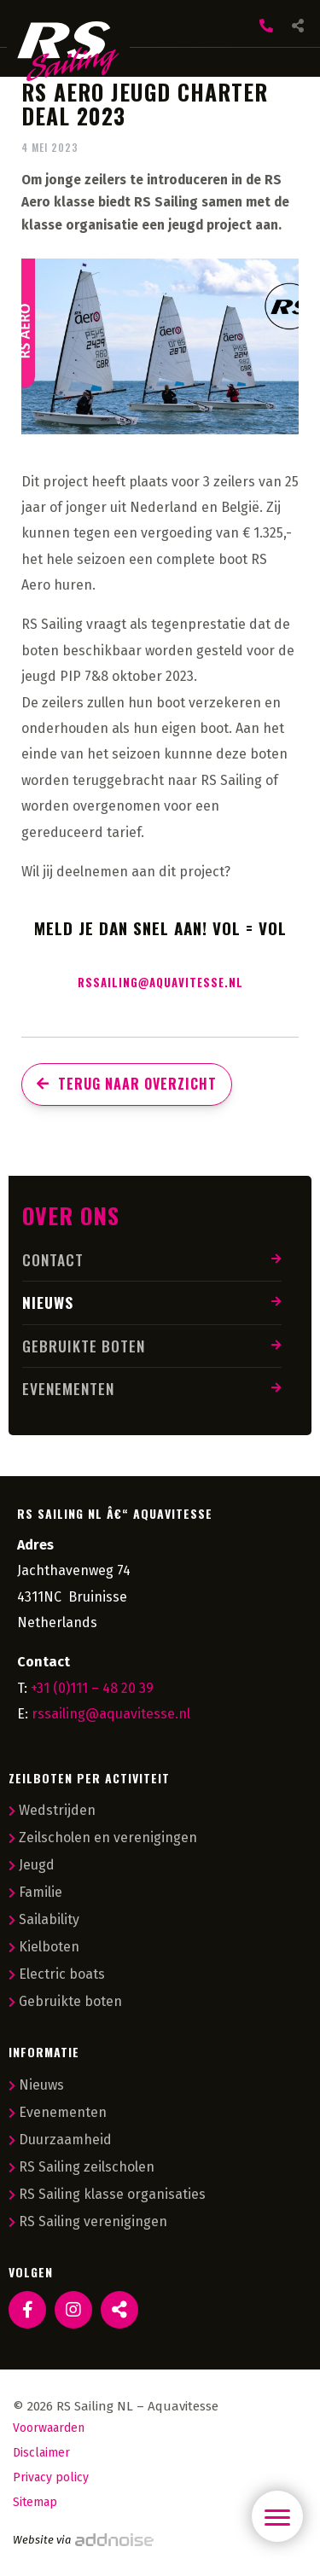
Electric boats (57, 1974)
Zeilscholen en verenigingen (103, 1837)
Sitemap (35, 2502)
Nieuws (47, 1302)
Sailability (44, 1919)
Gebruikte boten (83, 1346)
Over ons (70, 1215)
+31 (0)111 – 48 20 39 (92, 1688)
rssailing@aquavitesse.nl (160, 982)
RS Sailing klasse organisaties (107, 2194)
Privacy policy (51, 2477)
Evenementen (68, 1388)
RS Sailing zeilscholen (81, 2167)
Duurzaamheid (60, 2139)
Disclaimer (41, 2452)
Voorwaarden (48, 2428)
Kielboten (44, 1947)
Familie (35, 1892)
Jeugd (32, 1865)
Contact (53, 1259)
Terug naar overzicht (127, 1083)
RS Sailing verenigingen (88, 2221)
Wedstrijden (52, 1810)
